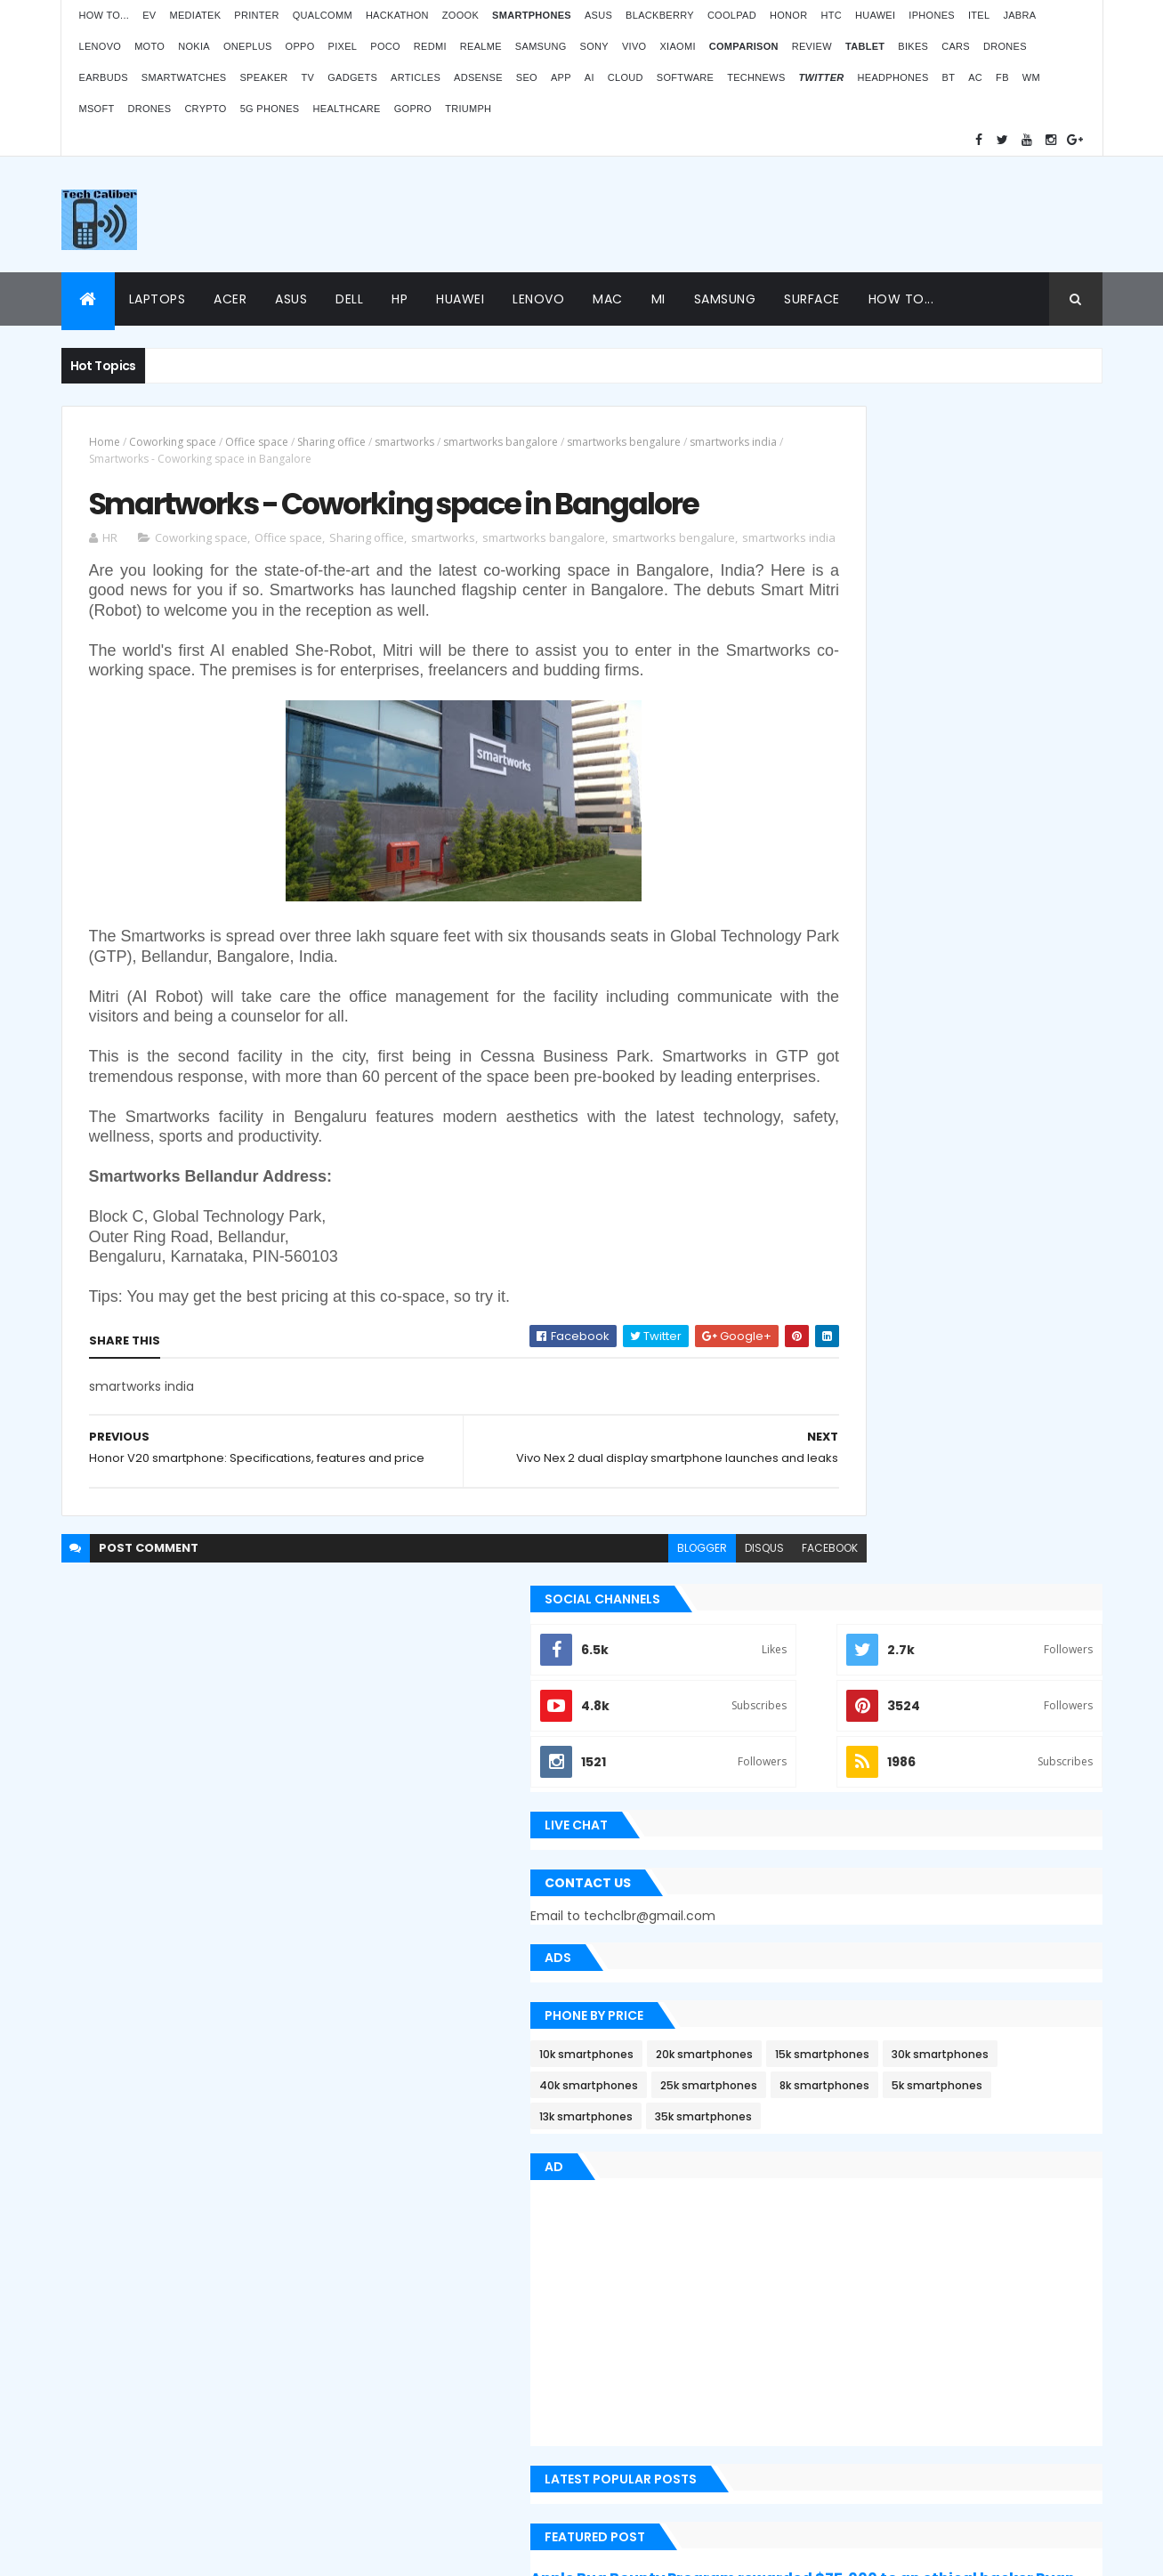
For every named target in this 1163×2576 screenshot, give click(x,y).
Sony (594, 46)
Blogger (617, 2434)
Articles (415, 77)
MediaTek (195, 15)
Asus (598, 15)
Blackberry (660, 15)
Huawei (875, 15)
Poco (385, 46)
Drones (1005, 46)
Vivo (634, 46)
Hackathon (397, 15)
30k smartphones (953, 908)
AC (975, 77)
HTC (831, 15)
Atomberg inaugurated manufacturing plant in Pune (968, 2255)
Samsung (541, 46)
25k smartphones (957, 939)
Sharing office (331, 441)
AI (589, 77)
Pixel (343, 46)
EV (149, 15)
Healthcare (347, 108)
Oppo (300, 46)
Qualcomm (322, 15)
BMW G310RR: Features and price (947, 2341)
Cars (955, 46)
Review (812, 46)
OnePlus (247, 46)
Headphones (893, 77)
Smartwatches (184, 77)
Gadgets (352, 77)
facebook (708, 1673)
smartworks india (132, 458)
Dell (349, 299)
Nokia (194, 46)
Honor (788, 15)
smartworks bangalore (500, 441)
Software (685, 77)
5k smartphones (946, 970)
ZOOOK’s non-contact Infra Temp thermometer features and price (952, 2083)
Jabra (1019, 15)
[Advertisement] (778, 214)
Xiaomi (677, 46)
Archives (1021, 1790)
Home (104, 441)
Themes (181, 2551)
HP (400, 299)
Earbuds (103, 77)
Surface (812, 299)
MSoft (97, 108)
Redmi (430, 46)
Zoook (460, 15)
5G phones (270, 108)
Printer (256, 15)
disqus (642, 1673)
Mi (658, 299)
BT (949, 77)
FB (1002, 77)
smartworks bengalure (624, 441)
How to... (104, 15)
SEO (526, 77)
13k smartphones (835, 1001)
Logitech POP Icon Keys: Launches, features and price (952, 2427)
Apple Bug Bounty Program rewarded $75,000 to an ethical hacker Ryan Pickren (938, 1472)
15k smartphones (835, 908)
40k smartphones (837, 939)
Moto (149, 46)
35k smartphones (952, 1001)
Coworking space (172, 441)
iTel (978, 15)
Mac (608, 299)
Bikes (913, 46)
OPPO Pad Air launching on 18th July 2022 (972, 2169)
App (561, 77)
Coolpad (731, 15)
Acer (230, 299)
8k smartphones (833, 970)
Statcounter (452, 2385)
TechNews (756, 77)
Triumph (468, 108)
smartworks (404, 441)
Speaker (263, 77)
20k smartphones (953, 876)
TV (308, 77)
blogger (580, 1673)
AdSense (478, 77)
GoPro (413, 108)
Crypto (205, 108)
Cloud (625, 77)
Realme (481, 46)
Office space (256, 441)
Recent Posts (860, 1790)
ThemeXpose (113, 2551)
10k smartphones (835, 876)
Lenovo (100, 46)
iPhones (932, 15)
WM (1031, 77)
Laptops (157, 299)
